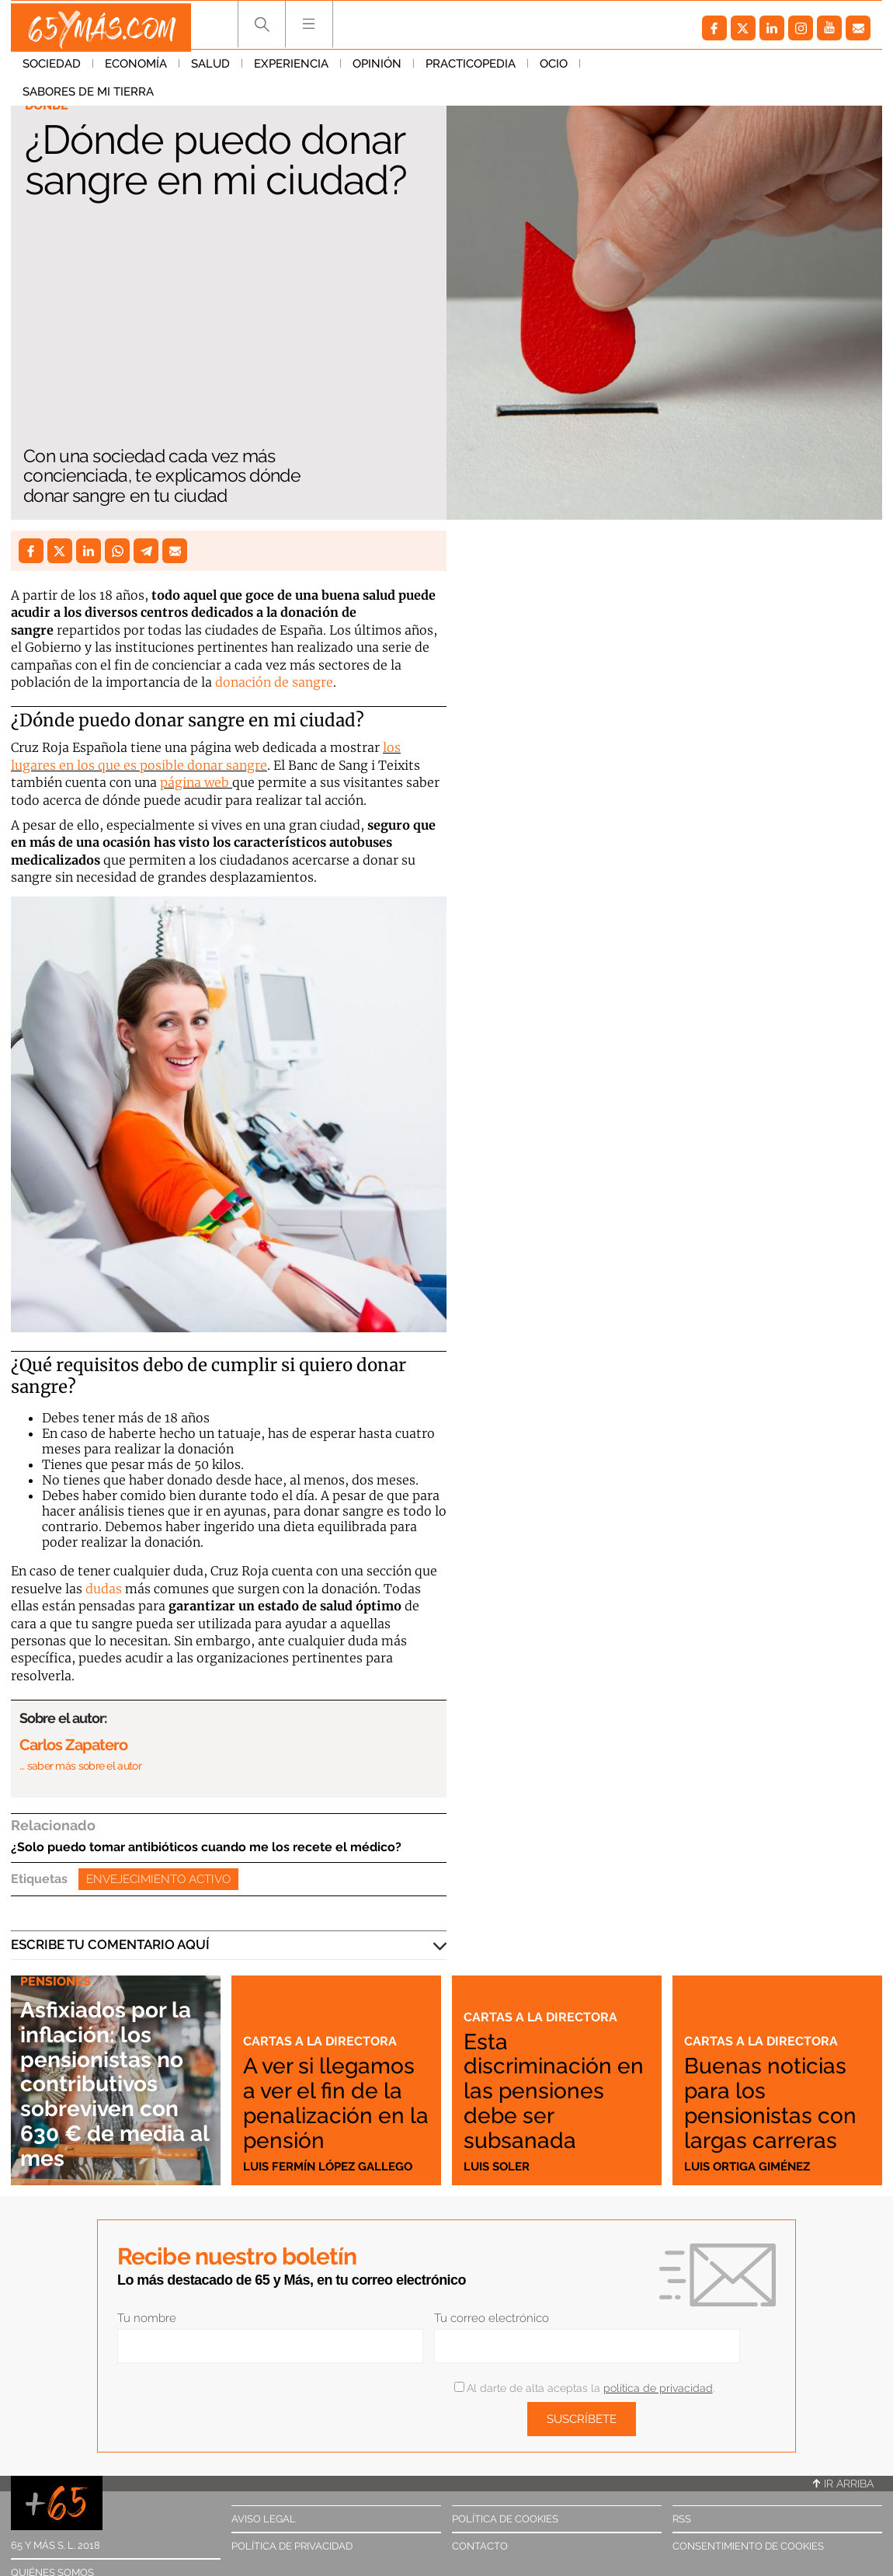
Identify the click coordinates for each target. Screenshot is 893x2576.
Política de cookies (505, 2519)
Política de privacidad (292, 2546)
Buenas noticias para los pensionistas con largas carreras (772, 2091)
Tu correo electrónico (491, 2318)
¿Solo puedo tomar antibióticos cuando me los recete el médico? (206, 1847)
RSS (681, 2519)
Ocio (554, 69)
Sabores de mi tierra (657, 69)
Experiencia (291, 69)
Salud (210, 69)
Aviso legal (263, 2519)
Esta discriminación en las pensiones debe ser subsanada (557, 2091)
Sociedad (52, 69)
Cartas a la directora (321, 2018)
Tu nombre (146, 2318)
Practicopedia (471, 69)
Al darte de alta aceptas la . (584, 2388)
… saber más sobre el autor (80, 1766)
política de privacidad (658, 2388)
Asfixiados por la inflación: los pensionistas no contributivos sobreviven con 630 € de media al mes (114, 2083)
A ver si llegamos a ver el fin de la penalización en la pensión (330, 2091)
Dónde (48, 105)
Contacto (480, 2546)
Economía (136, 69)
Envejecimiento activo (158, 1879)
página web (194, 782)
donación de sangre (274, 682)
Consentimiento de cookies (748, 2546)
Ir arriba (843, 2483)
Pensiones (57, 1983)
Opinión (377, 69)
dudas (103, 1588)
